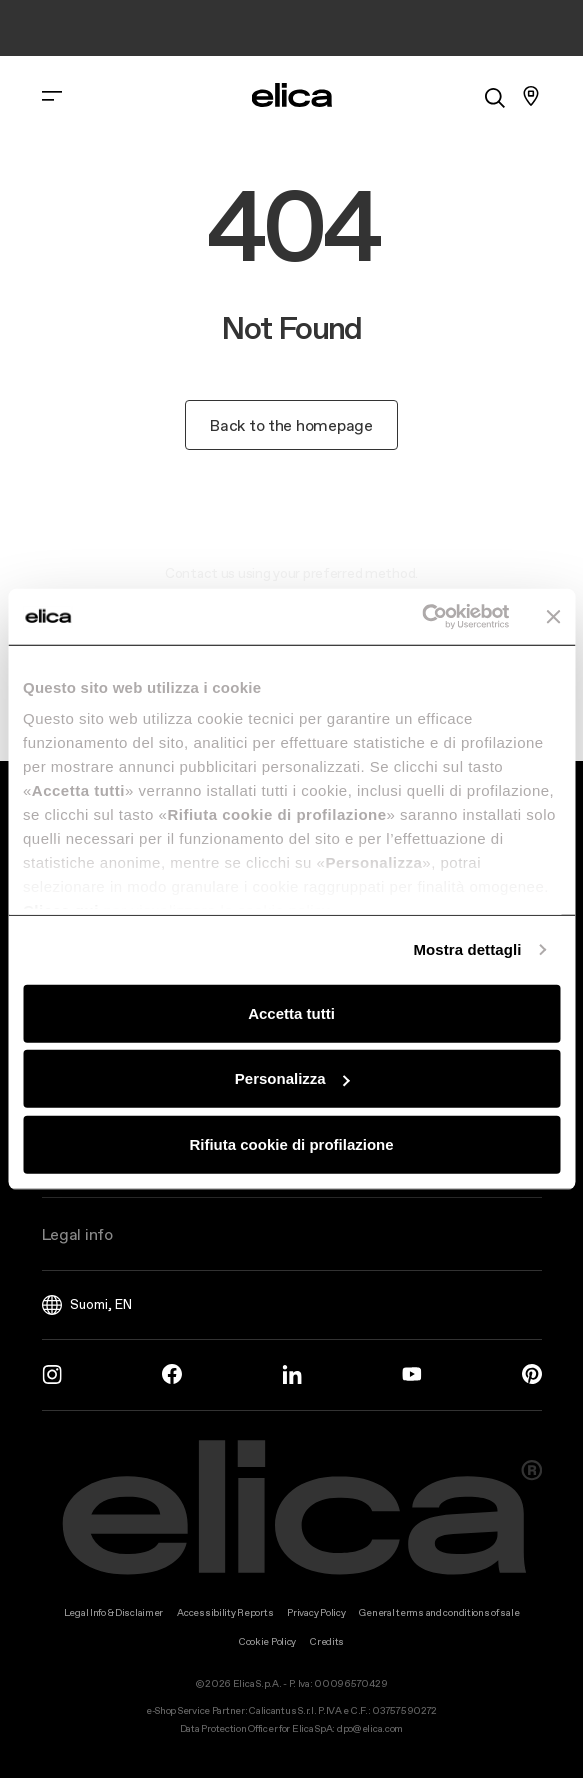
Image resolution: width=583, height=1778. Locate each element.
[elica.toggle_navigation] (52, 96)
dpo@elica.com (370, 1728)
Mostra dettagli (467, 949)
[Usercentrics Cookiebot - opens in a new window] (421, 617)
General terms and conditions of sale (439, 1612)
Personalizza (292, 1078)
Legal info (77, 1234)
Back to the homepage (291, 425)
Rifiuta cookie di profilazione (291, 1143)
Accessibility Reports (225, 1612)
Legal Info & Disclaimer (114, 1612)
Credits (327, 1641)
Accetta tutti (291, 1012)
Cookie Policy (267, 1641)
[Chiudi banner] (553, 617)
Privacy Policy (316, 1612)
